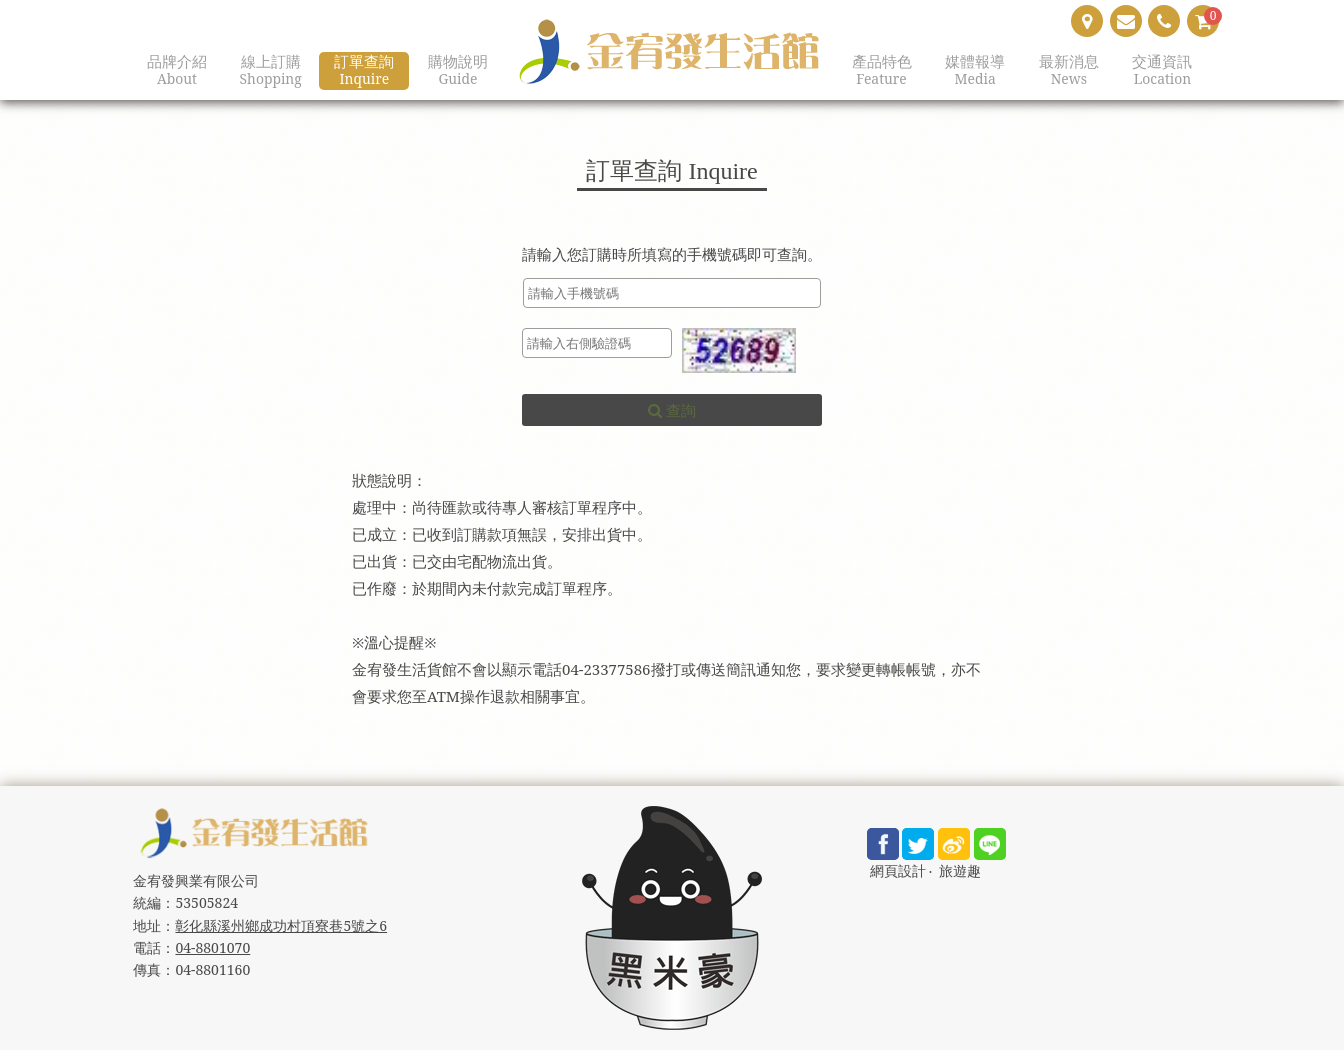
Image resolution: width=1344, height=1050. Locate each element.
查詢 (672, 410)
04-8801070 (212, 947)
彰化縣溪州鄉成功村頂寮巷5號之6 (281, 925)
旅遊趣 (960, 871)
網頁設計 (898, 871)
